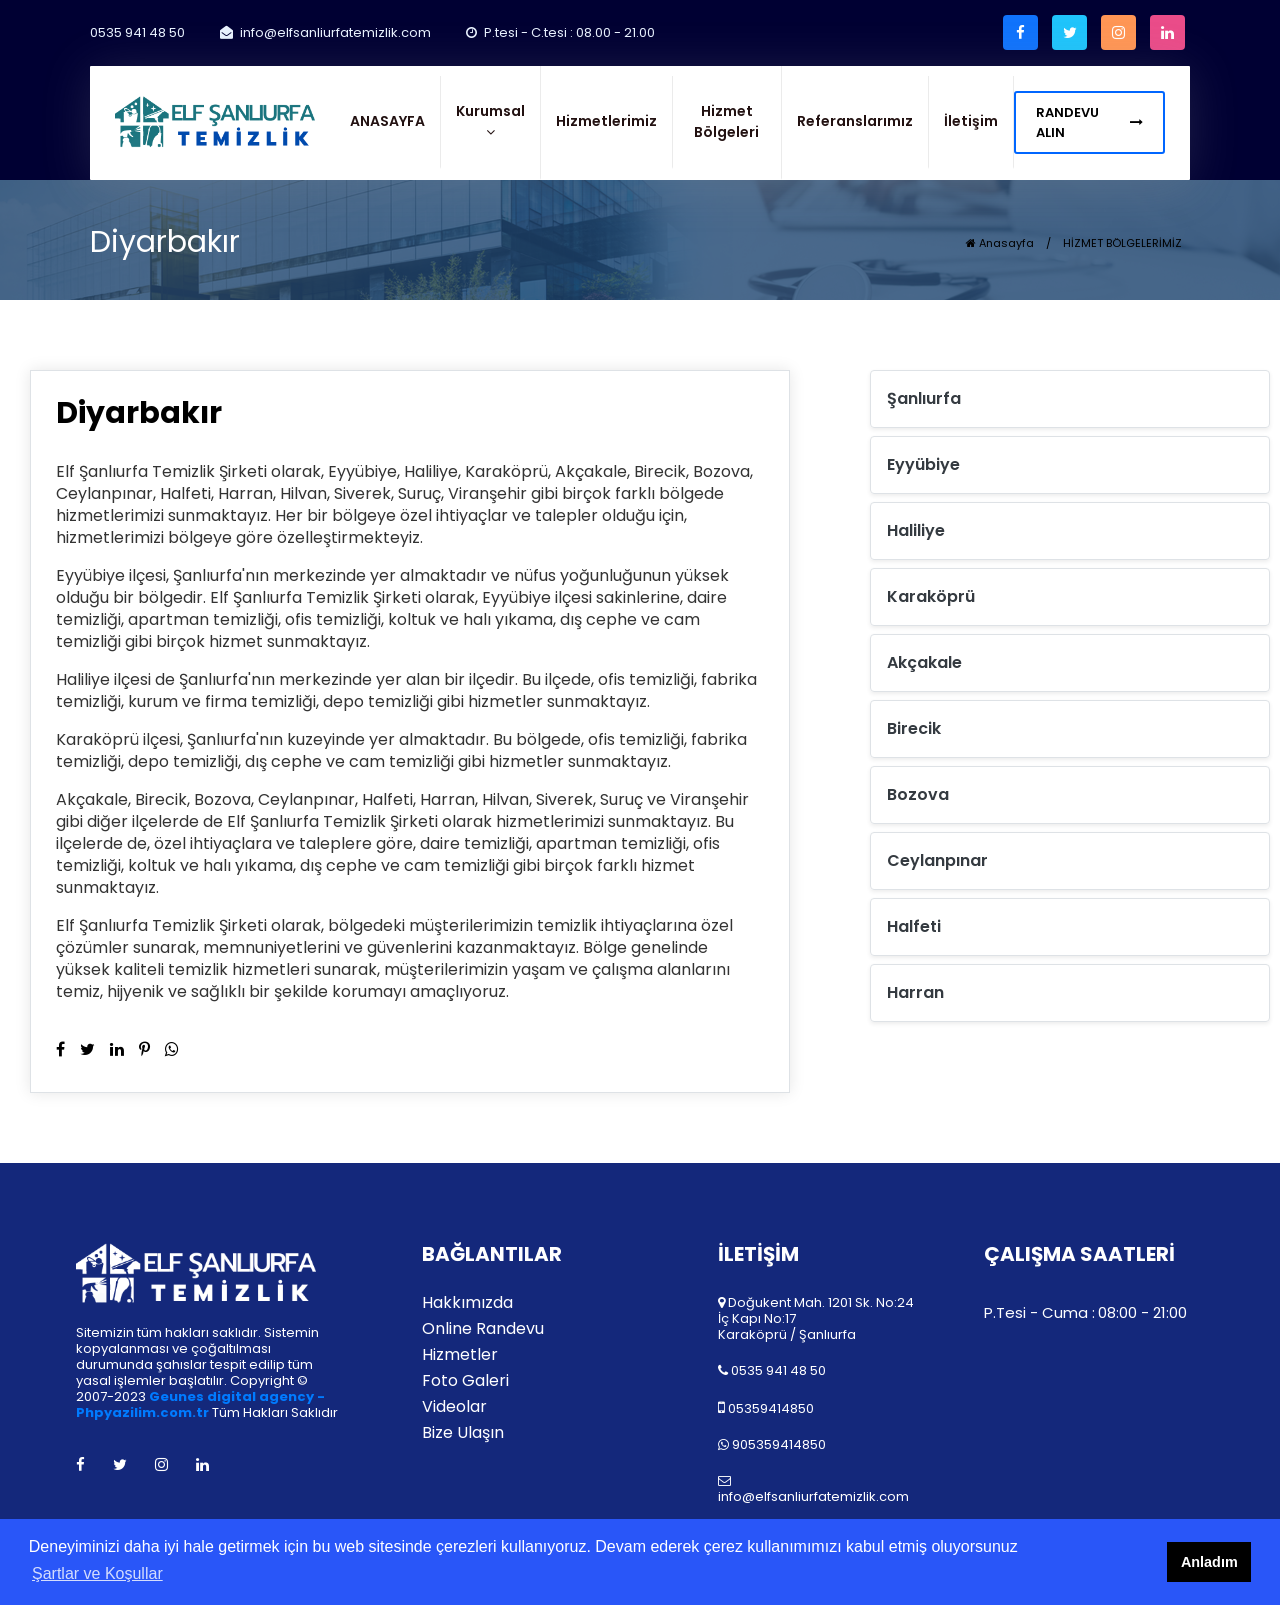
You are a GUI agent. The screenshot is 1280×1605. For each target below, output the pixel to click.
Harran (915, 992)
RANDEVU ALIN (1089, 122)
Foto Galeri (465, 1381)
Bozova (918, 794)
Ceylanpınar (937, 860)
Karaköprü (931, 596)
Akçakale (924, 662)
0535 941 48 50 (137, 32)
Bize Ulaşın (463, 1433)
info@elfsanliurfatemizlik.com (325, 32)
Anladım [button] (1209, 1562)
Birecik (914, 728)
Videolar (454, 1407)
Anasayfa (1000, 243)
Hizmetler (460, 1355)
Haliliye (916, 530)
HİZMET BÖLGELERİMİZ (1122, 243)
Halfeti (914, 926)
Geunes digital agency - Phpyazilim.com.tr (200, 1404)
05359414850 (771, 1408)
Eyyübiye (923, 464)
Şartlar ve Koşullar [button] (97, 1573)
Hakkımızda (467, 1303)
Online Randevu (483, 1329)
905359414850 (779, 1444)
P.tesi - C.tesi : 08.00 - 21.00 (560, 32)
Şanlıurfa (924, 398)
